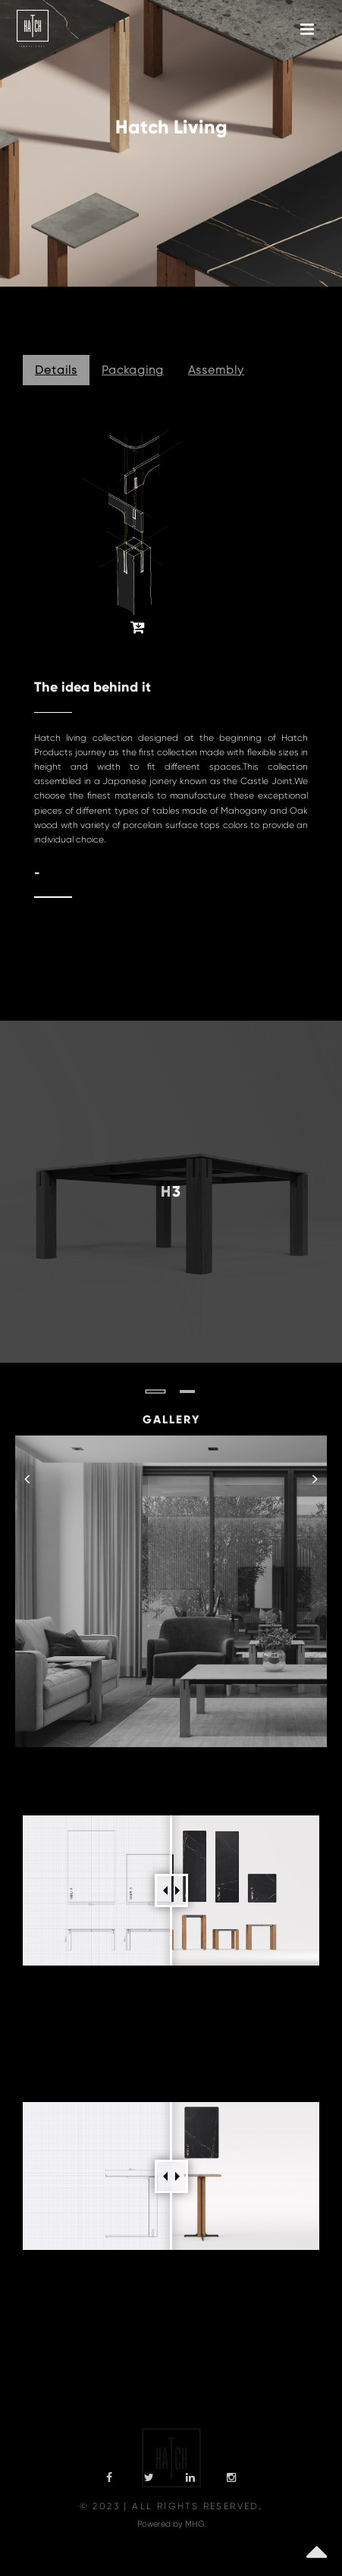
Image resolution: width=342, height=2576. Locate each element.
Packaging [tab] (133, 370)
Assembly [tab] (216, 370)
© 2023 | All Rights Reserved (169, 2506)
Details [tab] (56, 370)
